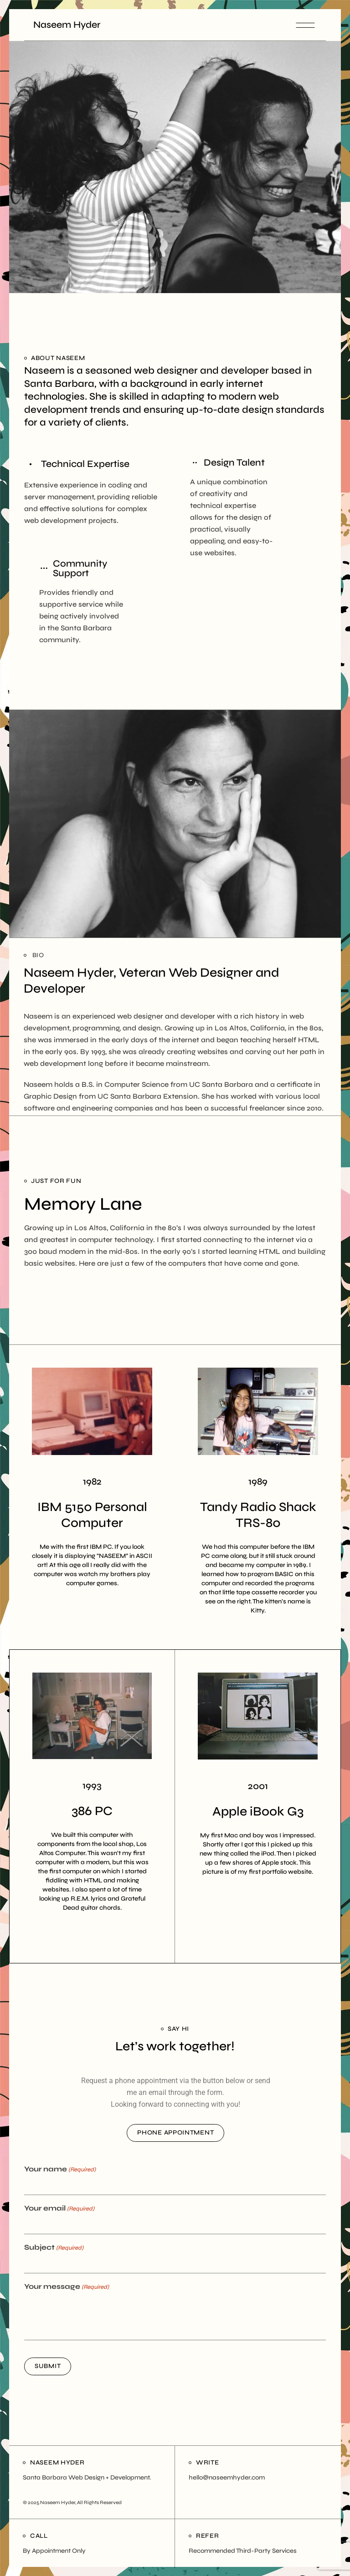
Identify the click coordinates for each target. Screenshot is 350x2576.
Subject (53, 2248)
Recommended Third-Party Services (243, 2551)
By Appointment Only (54, 2551)
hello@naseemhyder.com (227, 2477)
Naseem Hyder (66, 24)
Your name (60, 2169)
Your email (59, 2209)
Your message (66, 2287)
